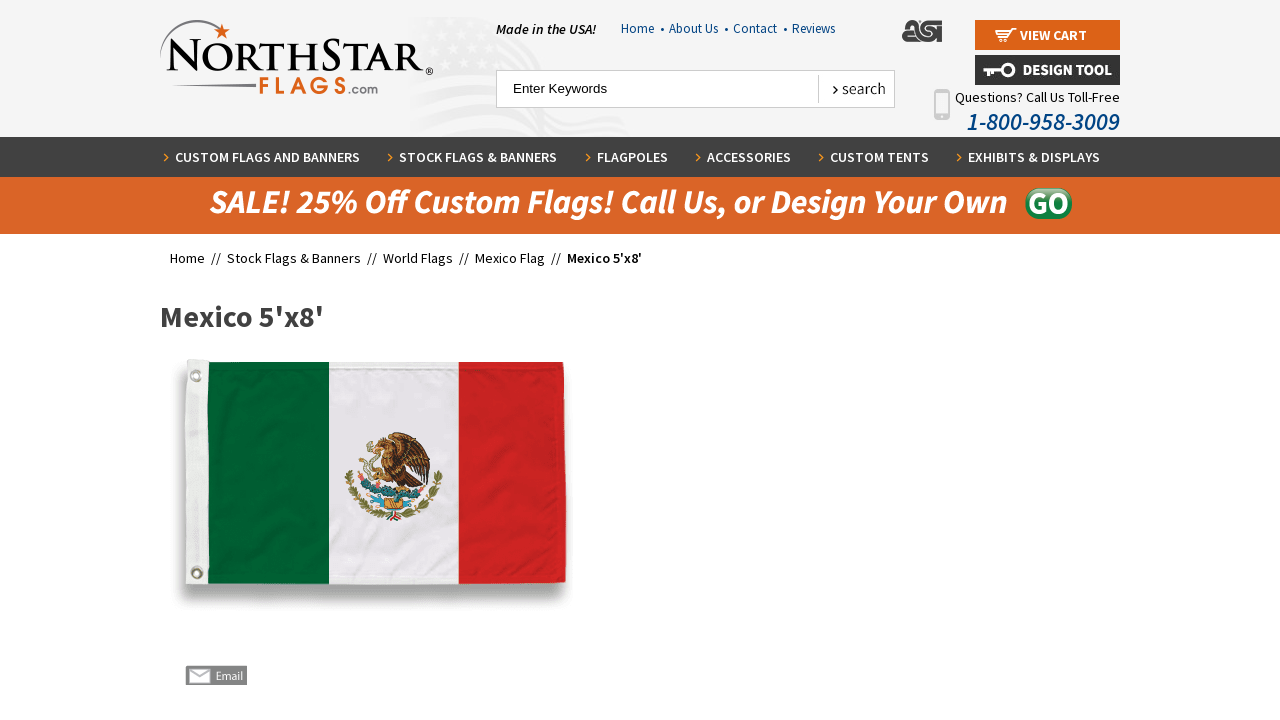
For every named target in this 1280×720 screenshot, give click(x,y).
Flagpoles (632, 157)
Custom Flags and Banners (267, 157)
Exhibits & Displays (1034, 157)
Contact (760, 28)
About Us (698, 28)
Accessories (749, 157)
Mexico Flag (510, 258)
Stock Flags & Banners (478, 157)
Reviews (813, 28)
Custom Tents (879, 157)
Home (642, 28)
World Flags (418, 258)
